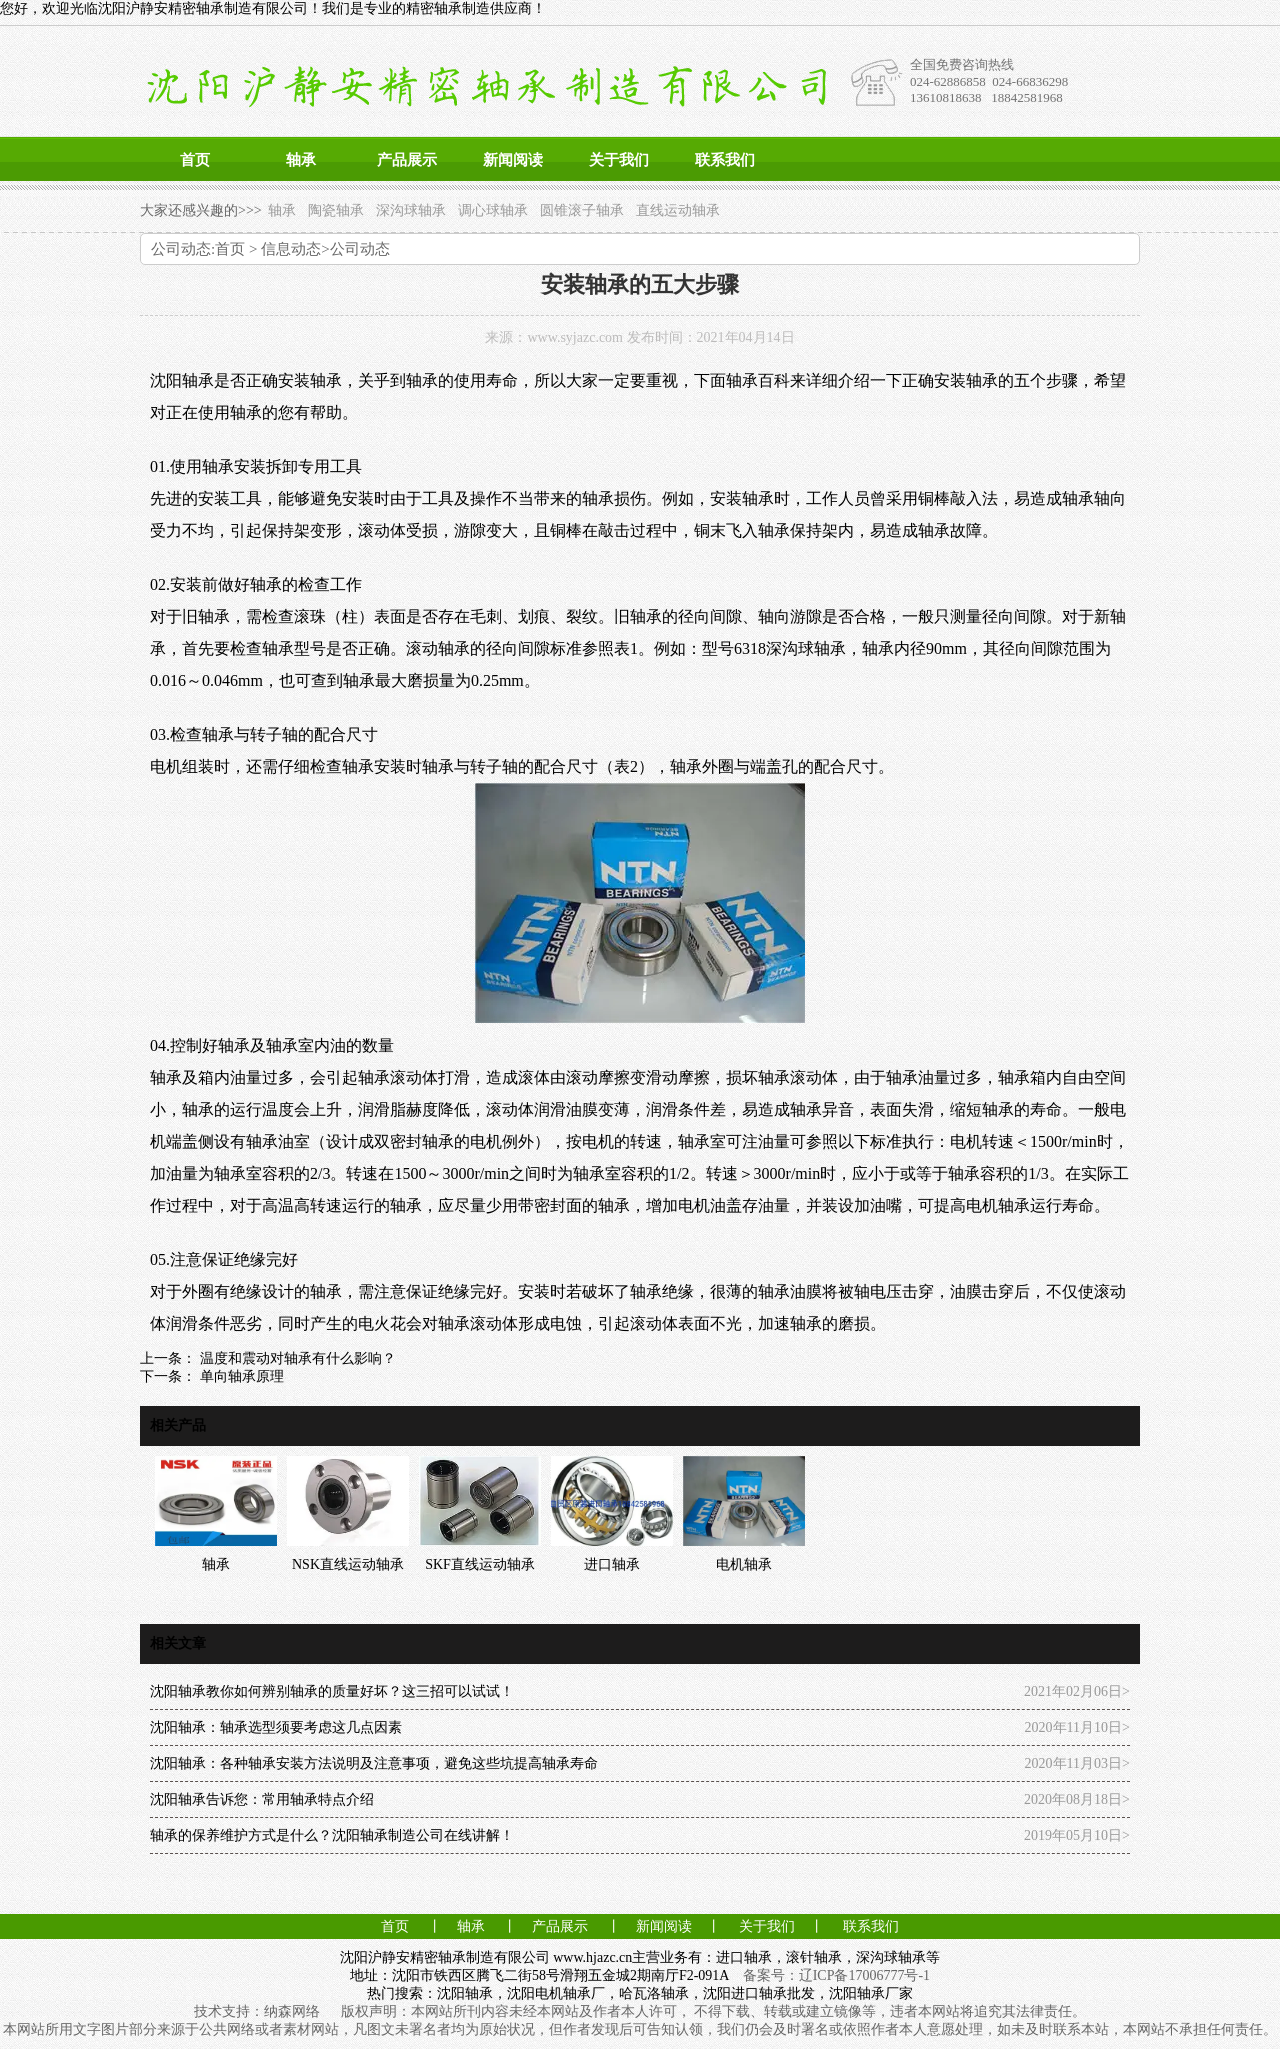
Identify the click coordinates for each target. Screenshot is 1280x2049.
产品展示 (407, 160)
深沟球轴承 (411, 210)
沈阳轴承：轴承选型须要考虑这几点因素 (276, 1727)
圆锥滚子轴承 (582, 210)
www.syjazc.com (575, 337)
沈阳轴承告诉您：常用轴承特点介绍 (262, 1799)
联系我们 (725, 160)
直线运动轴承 (678, 210)
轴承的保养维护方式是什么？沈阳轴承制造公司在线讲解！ (332, 1835)
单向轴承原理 (240, 1376)
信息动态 (291, 249)
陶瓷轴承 (336, 210)
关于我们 (619, 160)
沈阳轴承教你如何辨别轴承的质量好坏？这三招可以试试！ (332, 1691)
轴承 (301, 160)
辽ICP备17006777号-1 (864, 1975)
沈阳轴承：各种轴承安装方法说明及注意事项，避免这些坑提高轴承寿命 (374, 1763)
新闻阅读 (513, 160)
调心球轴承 (493, 210)
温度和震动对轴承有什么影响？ (296, 1358)
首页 (195, 160)
